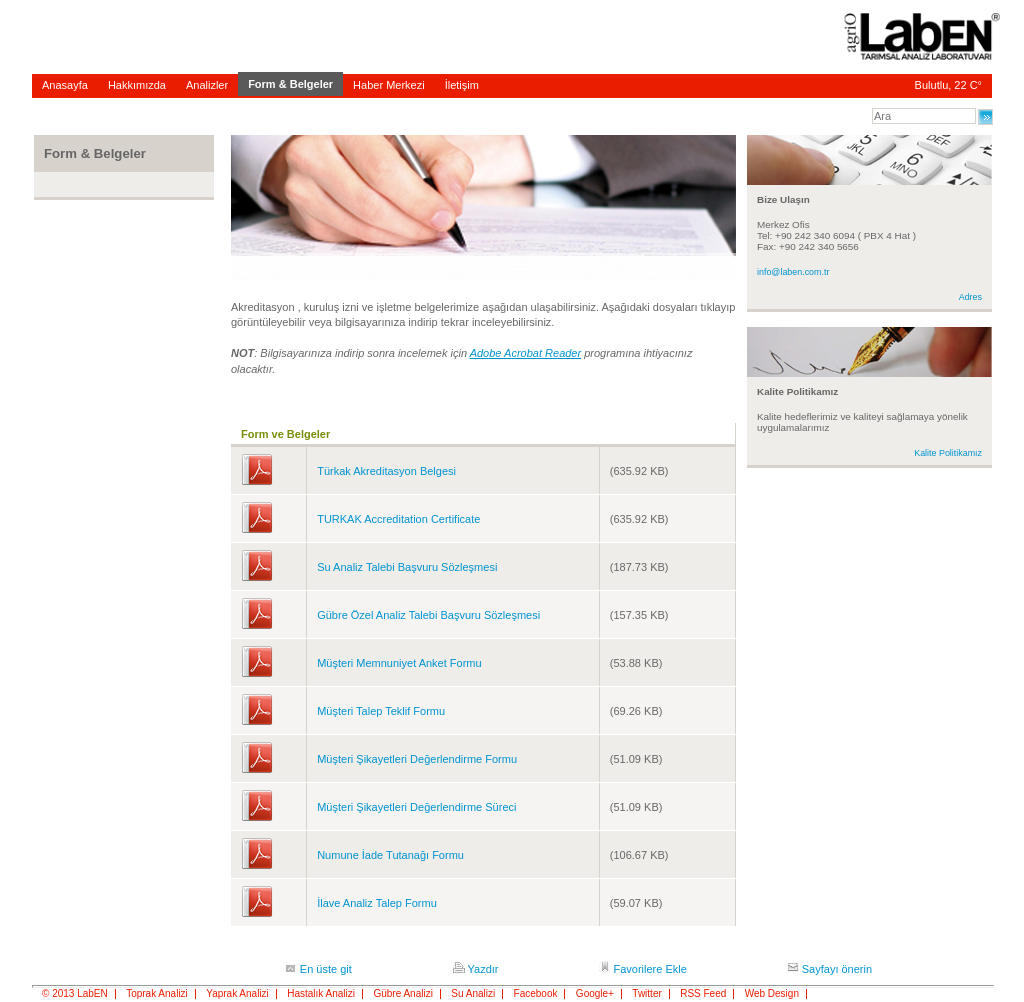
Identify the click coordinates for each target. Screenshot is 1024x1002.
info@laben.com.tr (793, 272)
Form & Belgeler (290, 84)
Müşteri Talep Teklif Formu (381, 711)
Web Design (772, 994)
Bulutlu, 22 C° (948, 85)
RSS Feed (703, 994)
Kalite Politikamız (948, 453)
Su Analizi (473, 994)
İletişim (462, 85)
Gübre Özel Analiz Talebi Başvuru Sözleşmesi (428, 615)
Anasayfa (65, 85)
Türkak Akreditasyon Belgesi (386, 471)
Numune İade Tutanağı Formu (390, 855)
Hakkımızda (137, 85)
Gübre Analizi (402, 994)
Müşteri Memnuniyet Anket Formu (399, 663)
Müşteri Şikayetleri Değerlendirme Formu (417, 759)
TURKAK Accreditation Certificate (398, 519)
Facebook (536, 994)
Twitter (646, 994)
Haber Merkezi (389, 85)
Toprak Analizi (157, 994)
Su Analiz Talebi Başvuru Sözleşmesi (407, 567)
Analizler (207, 85)
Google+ (595, 994)
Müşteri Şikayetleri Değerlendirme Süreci (416, 807)
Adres (970, 297)
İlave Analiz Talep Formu (377, 903)
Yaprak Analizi (237, 994)
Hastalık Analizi (321, 994)
